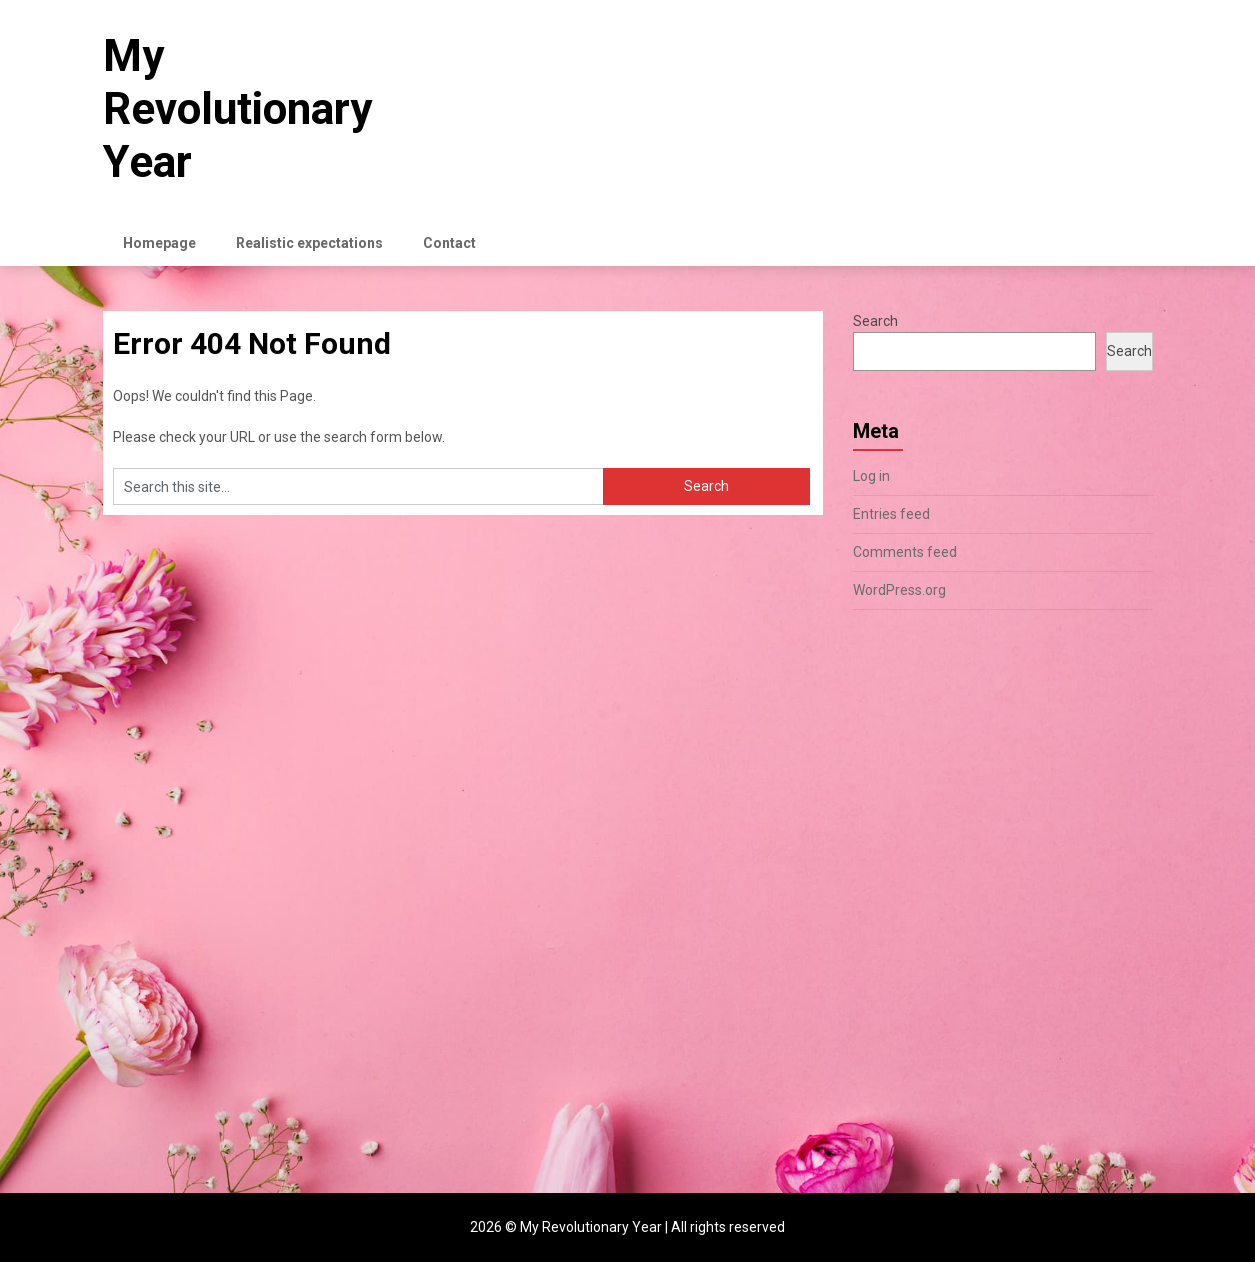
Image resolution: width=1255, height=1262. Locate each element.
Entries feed (891, 514)
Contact (449, 243)
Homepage (159, 243)
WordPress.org (899, 590)
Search (875, 321)
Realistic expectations (309, 243)
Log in (871, 476)
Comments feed (905, 552)
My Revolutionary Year (237, 109)
